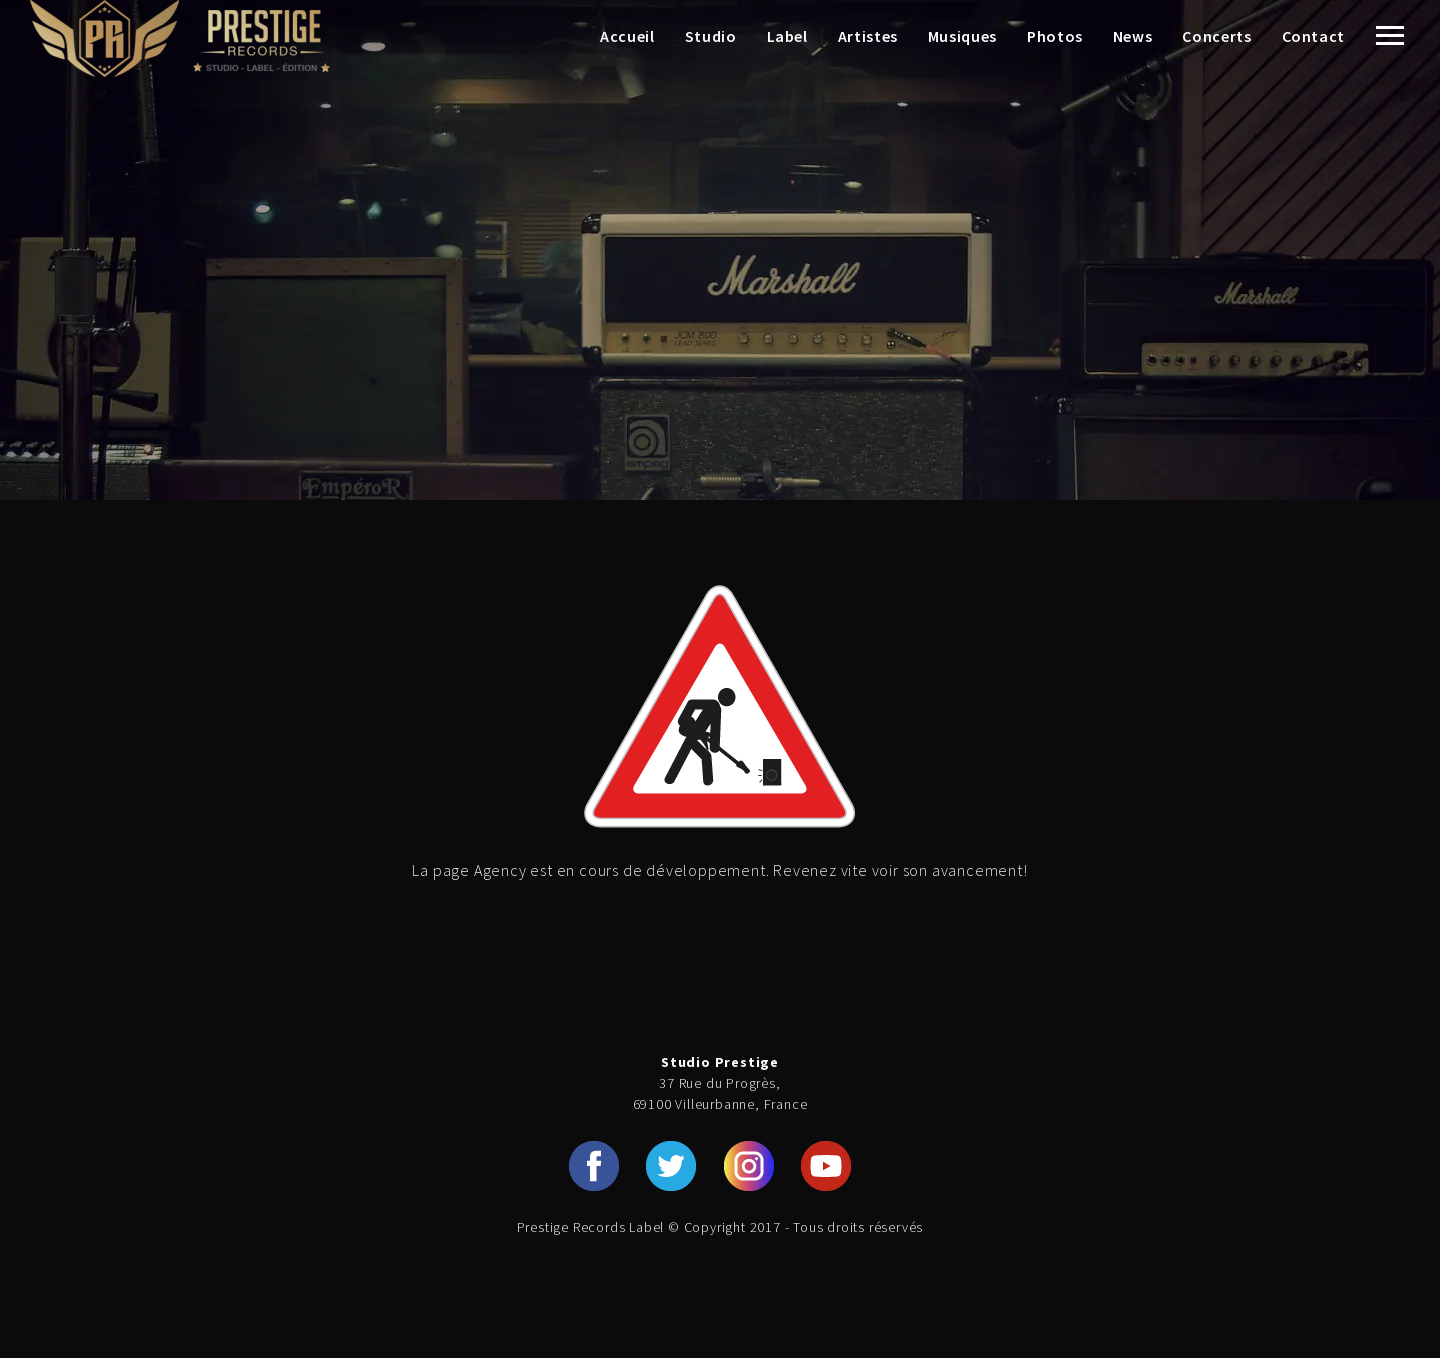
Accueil (627, 36)
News (1133, 36)
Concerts (1216, 36)
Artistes (868, 36)
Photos (1055, 36)
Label (787, 36)
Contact (1313, 36)
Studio (711, 36)
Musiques (962, 36)
